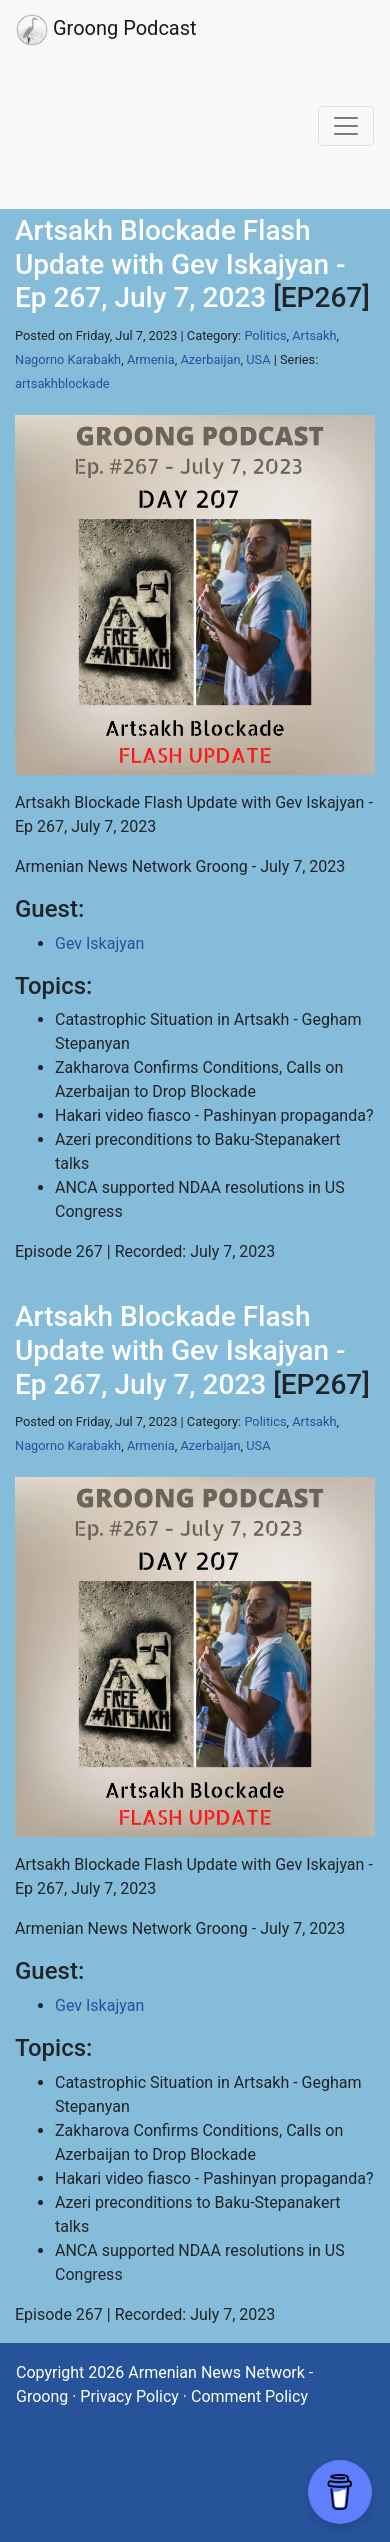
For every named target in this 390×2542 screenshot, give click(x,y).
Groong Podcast (106, 30)
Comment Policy (249, 2396)
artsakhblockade (62, 383)
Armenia (151, 359)
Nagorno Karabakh (68, 359)
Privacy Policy (129, 2396)
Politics (265, 335)
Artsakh (314, 335)
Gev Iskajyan (99, 943)
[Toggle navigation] (346, 126)
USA (258, 359)
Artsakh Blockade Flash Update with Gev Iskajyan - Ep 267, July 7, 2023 (180, 264)
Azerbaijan (210, 359)
